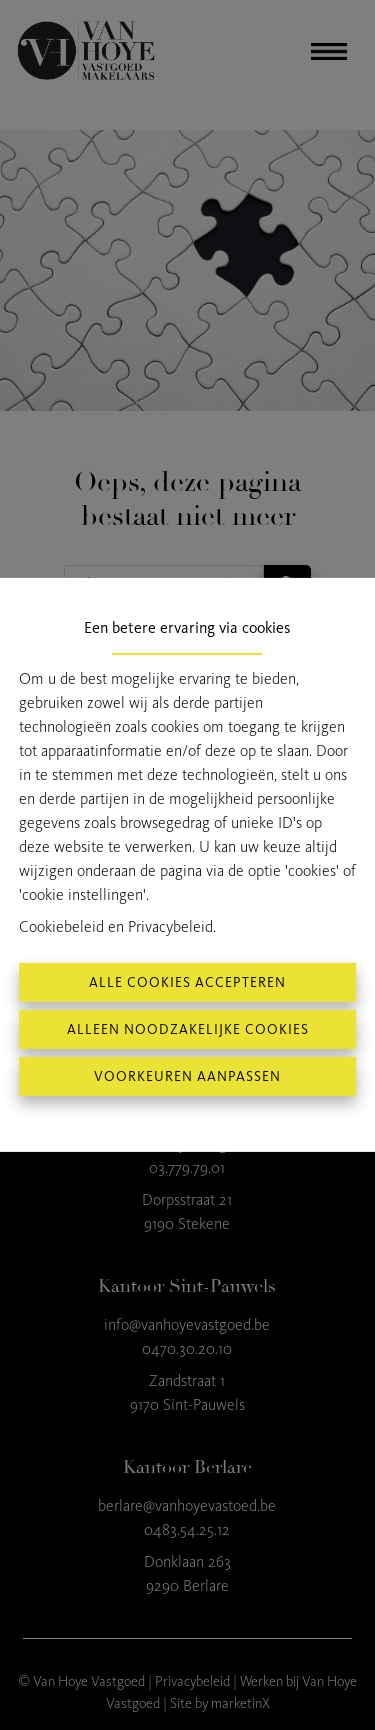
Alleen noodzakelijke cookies (188, 1029)
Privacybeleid (170, 926)
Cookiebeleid (61, 926)
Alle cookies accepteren (187, 982)
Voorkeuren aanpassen (187, 1076)
